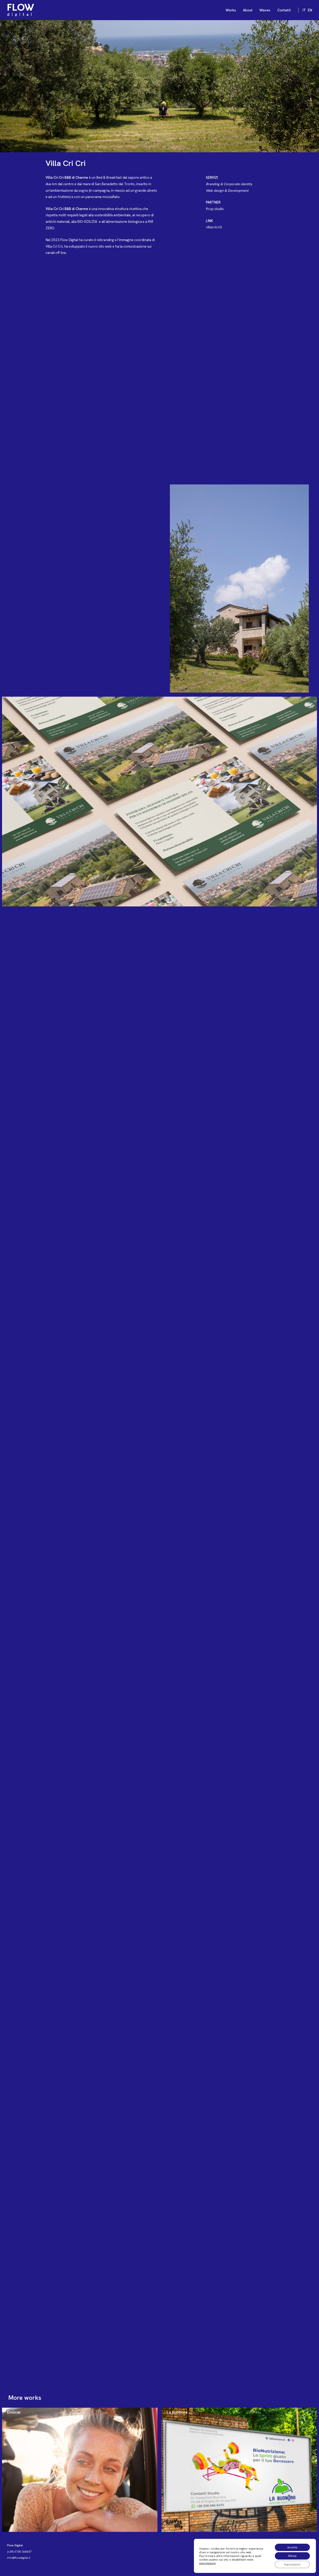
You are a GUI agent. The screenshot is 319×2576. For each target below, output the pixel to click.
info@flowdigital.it (18, 2558)
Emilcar (14, 2412)
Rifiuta (292, 2556)
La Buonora (177, 2412)
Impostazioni (292, 2564)
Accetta (292, 2547)
